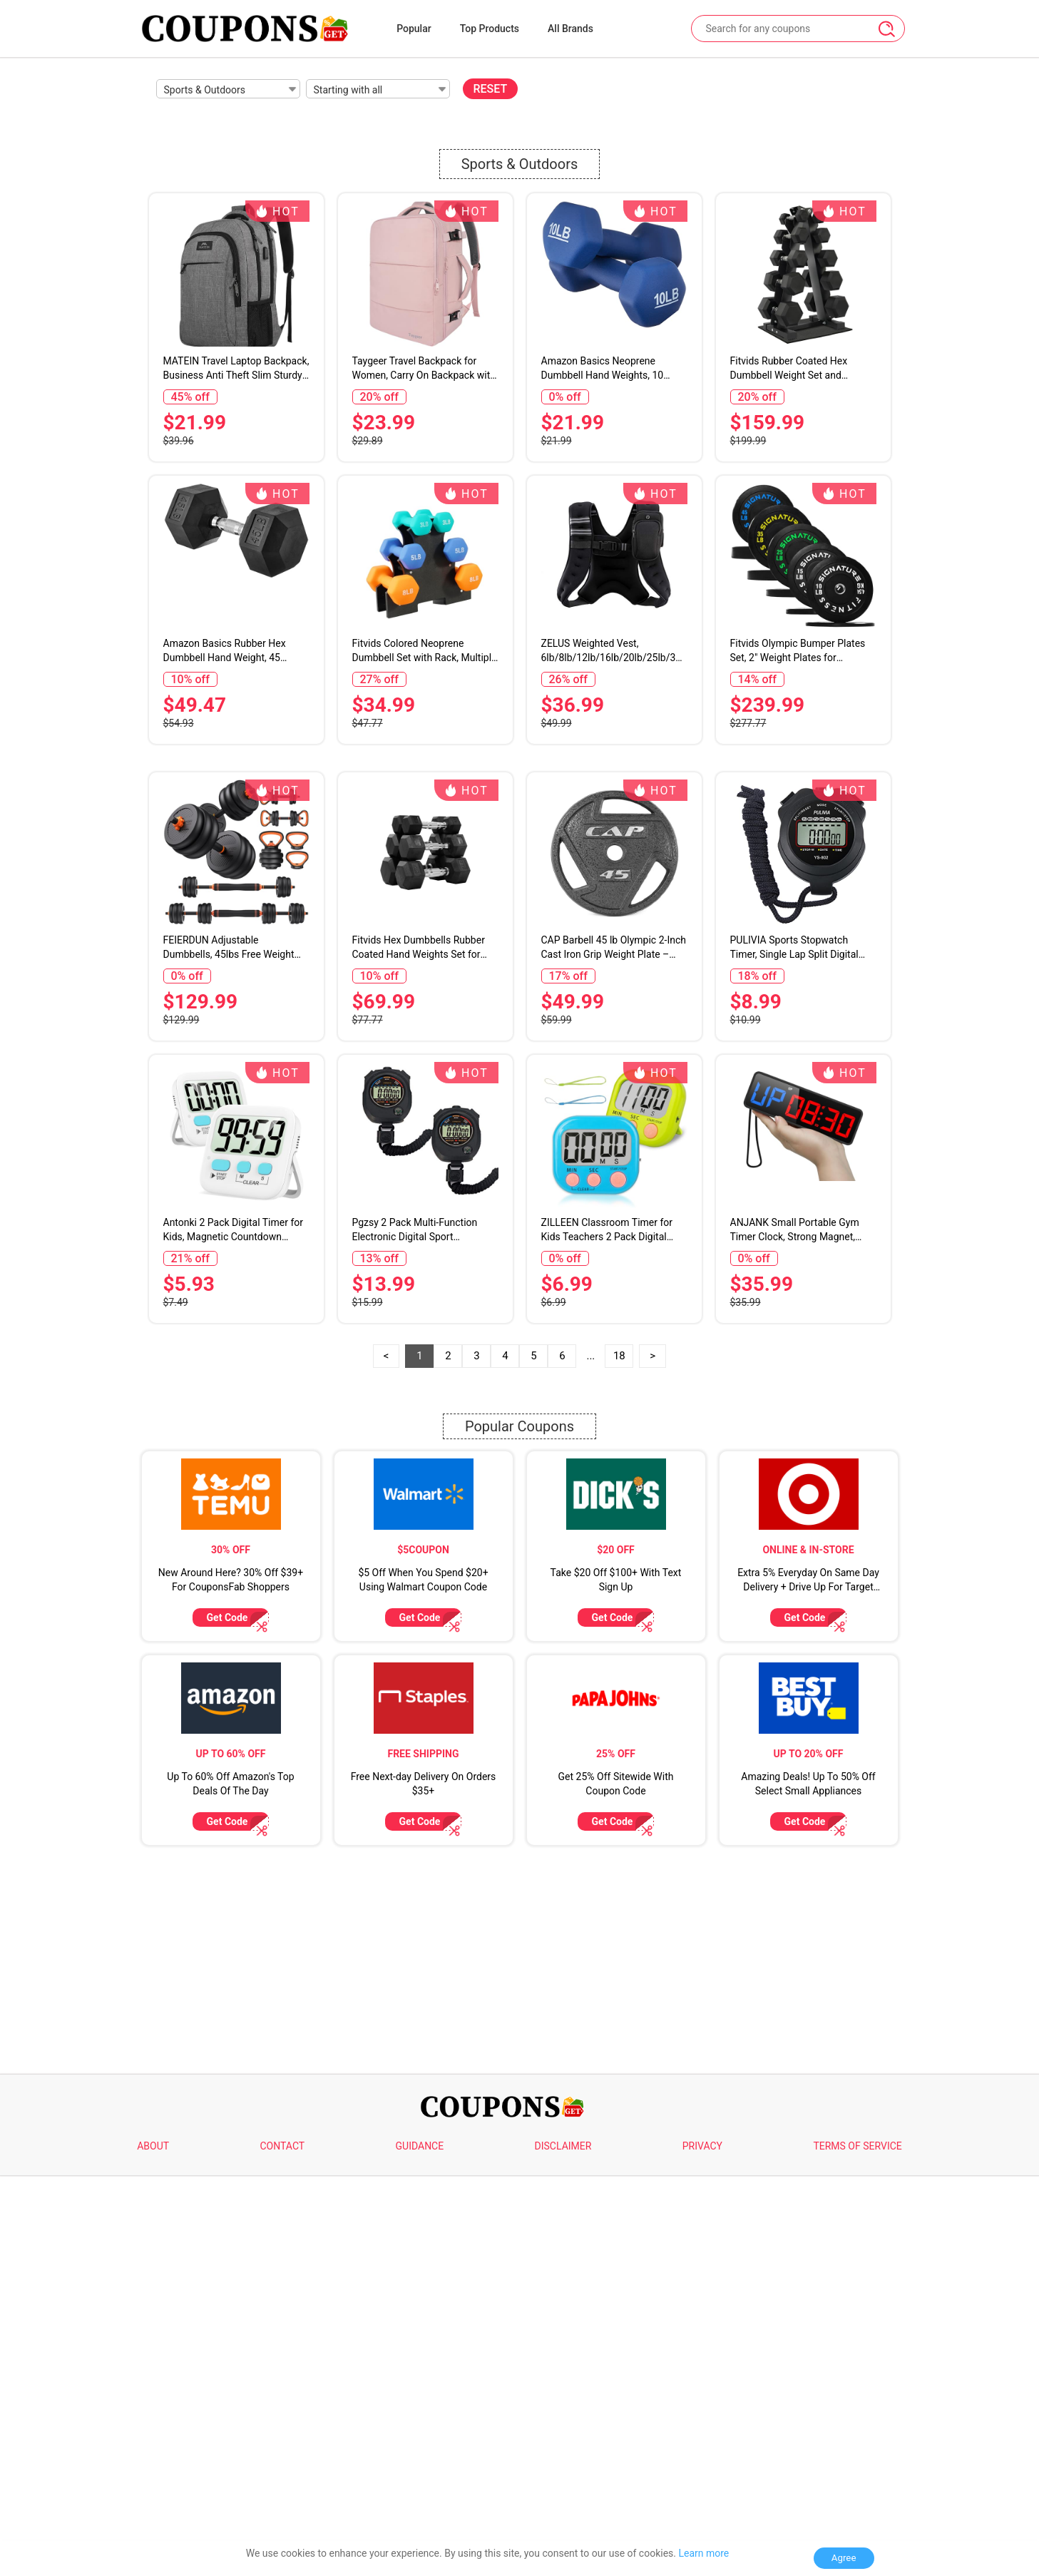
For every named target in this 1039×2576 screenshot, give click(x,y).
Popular (413, 28)
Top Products (489, 28)
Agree (843, 2557)
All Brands (570, 28)
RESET (491, 89)
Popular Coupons (519, 1827)
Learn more (703, 2553)
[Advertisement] (520, 858)
